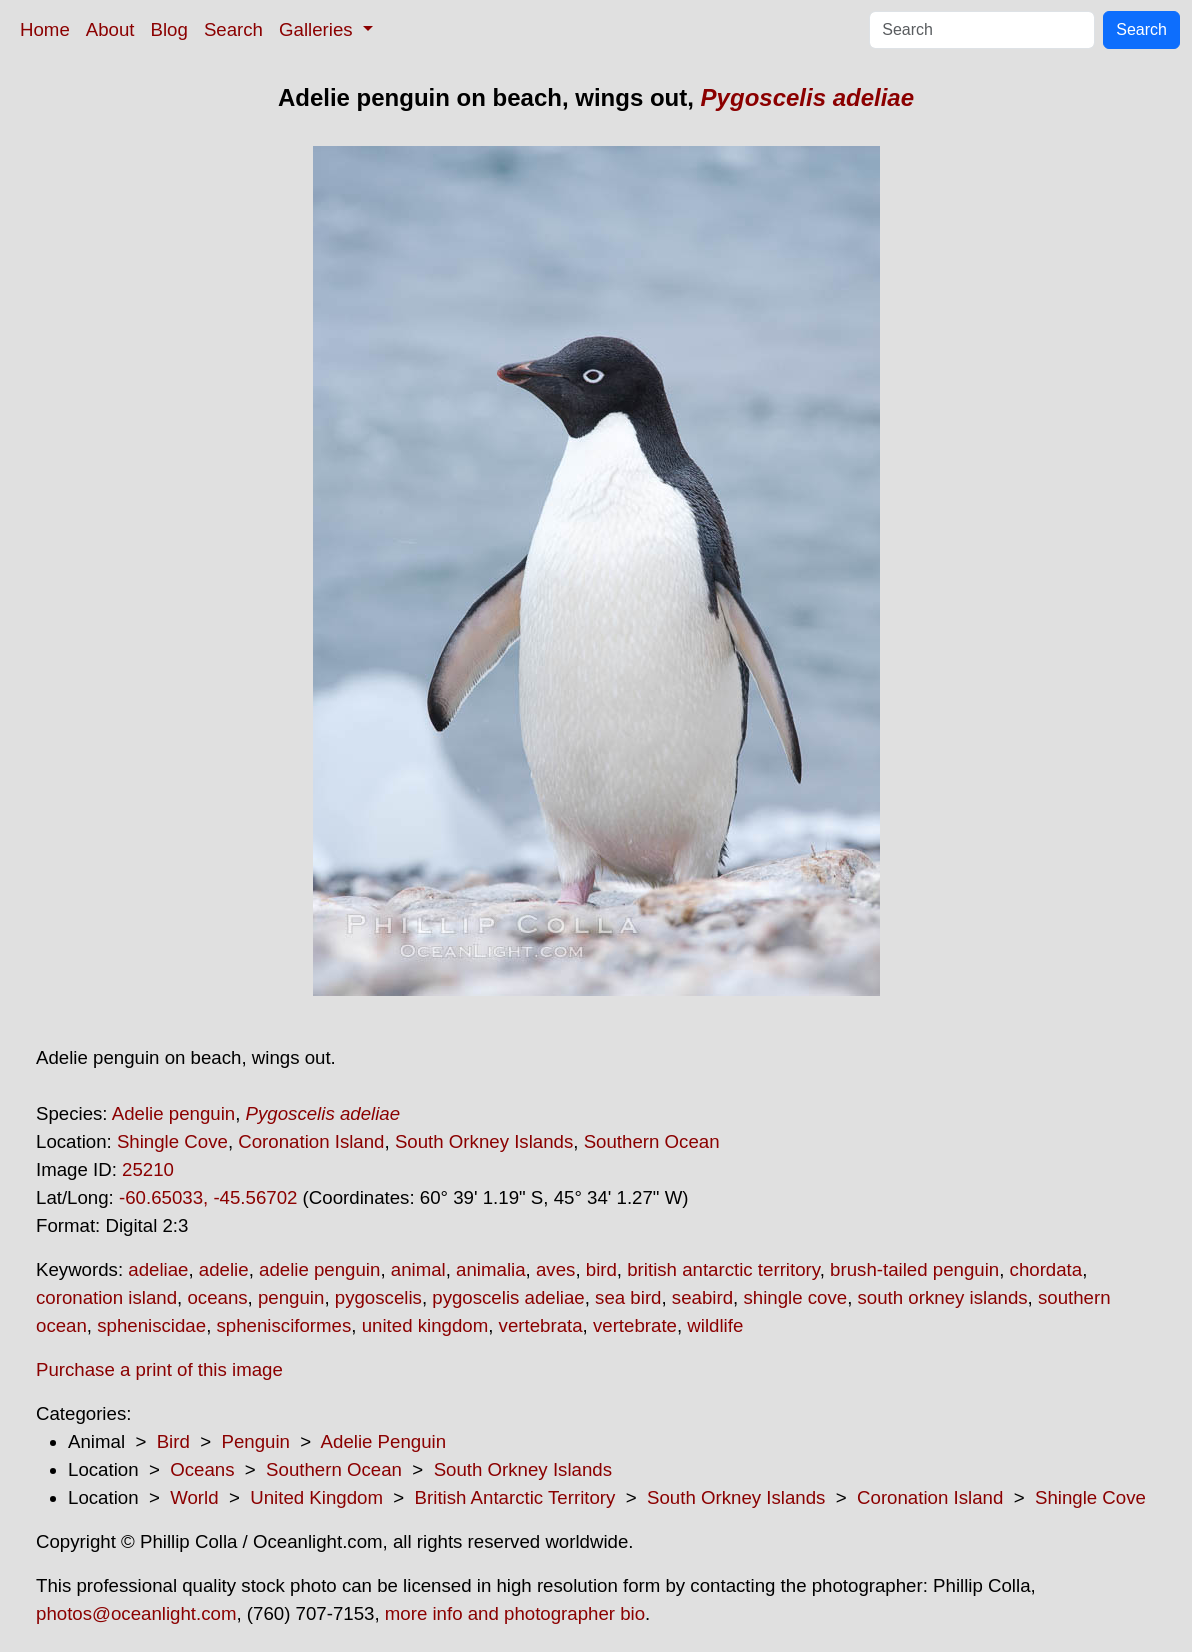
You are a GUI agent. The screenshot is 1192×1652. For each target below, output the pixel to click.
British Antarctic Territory (515, 1497)
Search (233, 29)
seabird (702, 1297)
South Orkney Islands (484, 1141)
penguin (291, 1297)
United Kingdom (316, 1497)
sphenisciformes (284, 1325)
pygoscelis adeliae (508, 1297)
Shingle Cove (172, 1141)
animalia (490, 1269)
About (110, 29)
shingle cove (795, 1297)
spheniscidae (151, 1325)
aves (555, 1269)
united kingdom (425, 1325)
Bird (173, 1441)
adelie (224, 1269)
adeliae (158, 1269)
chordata (1046, 1269)
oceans (217, 1297)
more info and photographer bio (515, 1613)
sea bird (628, 1297)
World (194, 1497)
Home (45, 29)
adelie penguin (319, 1269)
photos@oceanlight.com (136, 1613)
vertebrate (635, 1325)
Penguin (255, 1441)
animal (418, 1269)
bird (601, 1269)
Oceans (202, 1469)
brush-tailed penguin (914, 1269)
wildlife (715, 1325)
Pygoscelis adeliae (807, 97)
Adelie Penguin (384, 1441)
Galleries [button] (318, 29)
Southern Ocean (652, 1141)
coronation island (106, 1297)
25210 (148, 1169)
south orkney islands (943, 1297)
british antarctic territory (723, 1269)
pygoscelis (378, 1297)
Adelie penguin (173, 1113)
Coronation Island (311, 1141)
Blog (169, 29)
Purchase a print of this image (159, 1369)
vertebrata (541, 1325)
